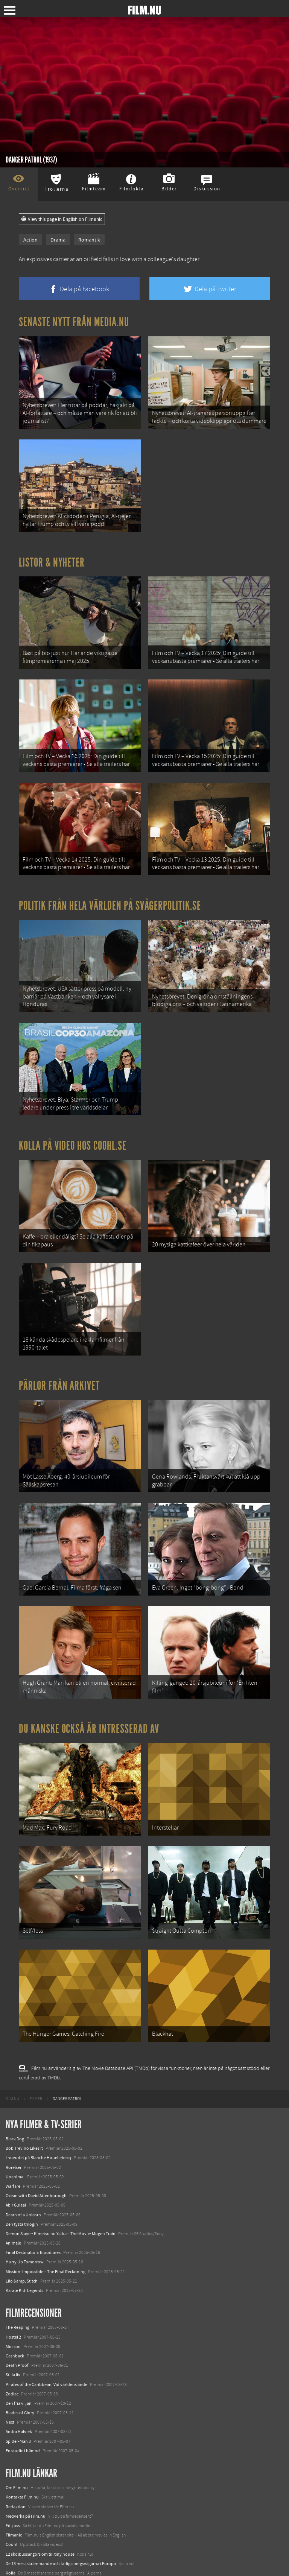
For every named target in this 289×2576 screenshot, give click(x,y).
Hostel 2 (13, 2288)
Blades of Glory (20, 2364)
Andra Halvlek (19, 2383)
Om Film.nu (17, 2439)
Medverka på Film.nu (26, 2467)
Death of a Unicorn (23, 2166)
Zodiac (12, 2345)
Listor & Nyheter (52, 556)
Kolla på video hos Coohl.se (72, 1123)
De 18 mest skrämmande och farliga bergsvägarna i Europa (61, 2515)
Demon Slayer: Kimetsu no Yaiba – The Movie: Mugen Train (61, 2185)
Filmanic (14, 2486)
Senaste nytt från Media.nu (74, 322)
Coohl (11, 2496)
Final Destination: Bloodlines (33, 2204)
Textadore (15, 2543)
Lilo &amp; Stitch (22, 2232)
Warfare (13, 2137)
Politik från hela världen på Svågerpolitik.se (110, 889)
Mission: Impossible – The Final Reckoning (45, 2223)
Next (10, 2374)
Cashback (15, 2307)
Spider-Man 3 (18, 2392)
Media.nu (15, 2553)
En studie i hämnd (23, 2402)
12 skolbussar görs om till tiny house (40, 2505)
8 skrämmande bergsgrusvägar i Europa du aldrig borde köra (63, 2533)
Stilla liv (13, 2326)
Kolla (10, 2524)
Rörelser (13, 2119)
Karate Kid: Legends (24, 2242)
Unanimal (15, 2128)
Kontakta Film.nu (22, 2448)
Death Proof (17, 2317)
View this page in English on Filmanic (61, 219)
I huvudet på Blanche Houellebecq (38, 2109)
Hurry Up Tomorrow (25, 2213)
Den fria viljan (19, 2354)
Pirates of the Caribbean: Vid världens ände (46, 2336)
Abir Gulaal (16, 2157)
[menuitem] (12, 2050)
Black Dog (15, 2090)
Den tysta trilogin (22, 2175)
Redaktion (16, 2458)
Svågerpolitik (18, 2562)
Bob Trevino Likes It (24, 2100)
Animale (13, 2194)
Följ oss (13, 2477)
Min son (13, 2298)
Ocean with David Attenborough (36, 2147)
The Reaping (17, 2279)
